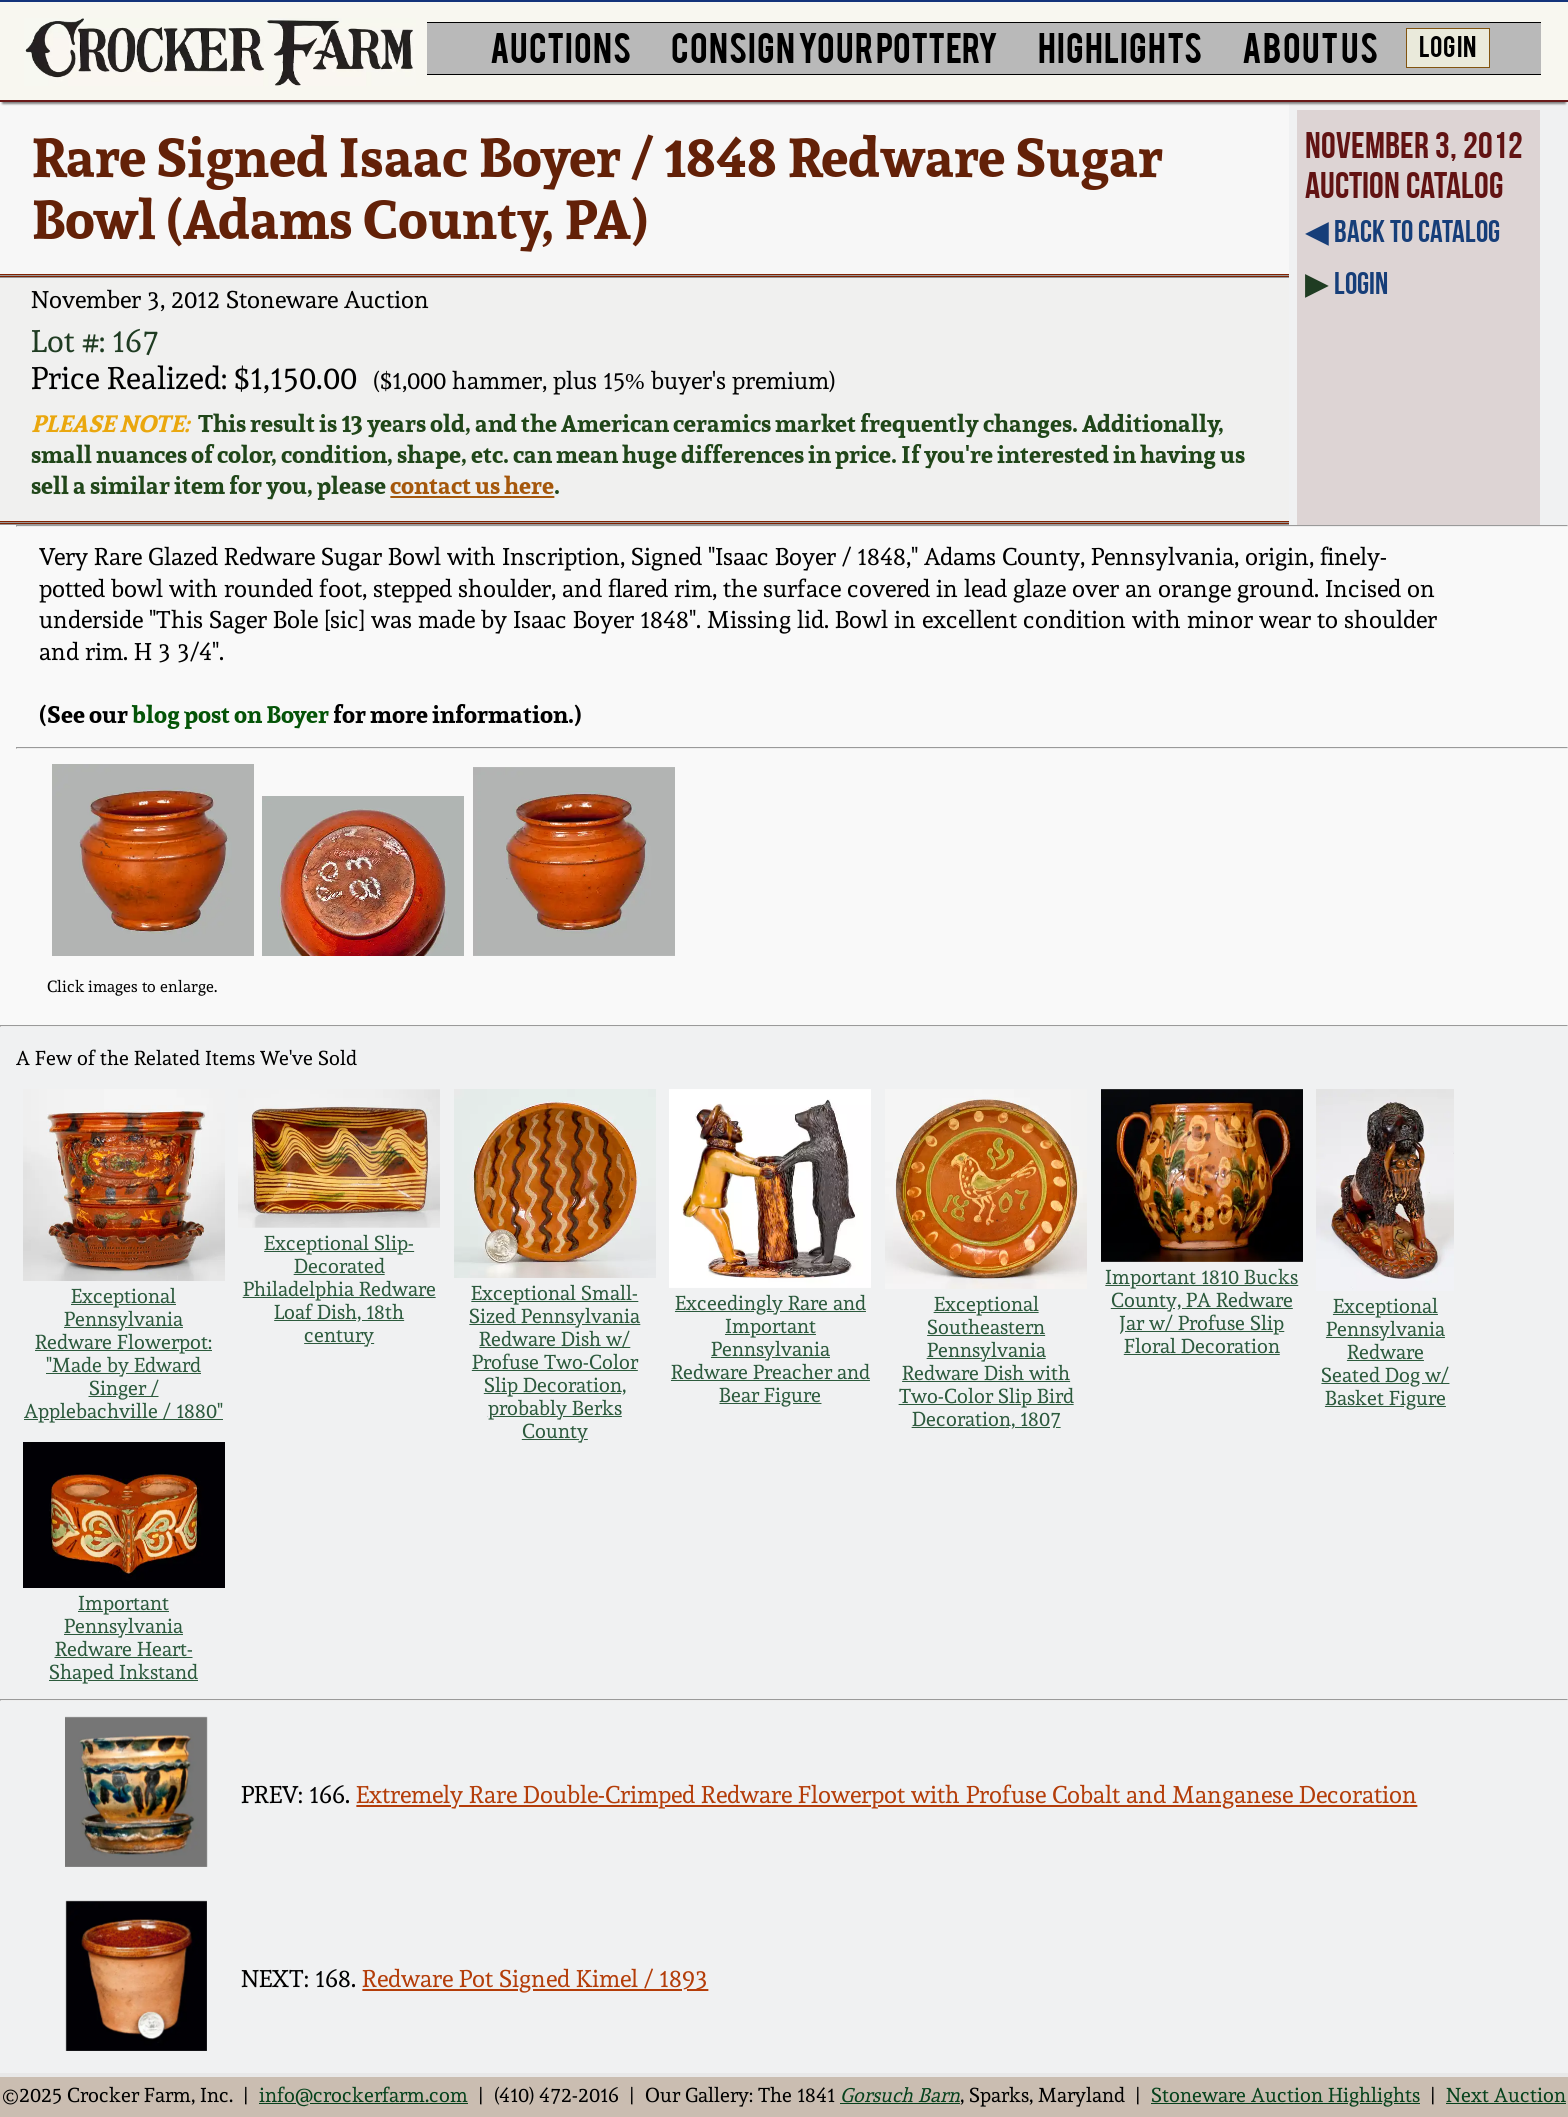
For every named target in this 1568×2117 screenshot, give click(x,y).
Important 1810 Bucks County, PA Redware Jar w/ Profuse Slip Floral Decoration (1201, 1312)
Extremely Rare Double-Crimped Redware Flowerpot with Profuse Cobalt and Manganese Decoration (886, 1795)
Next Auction (1506, 2095)
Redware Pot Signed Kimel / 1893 (535, 1979)
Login (1361, 283)
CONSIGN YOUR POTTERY (834, 45)
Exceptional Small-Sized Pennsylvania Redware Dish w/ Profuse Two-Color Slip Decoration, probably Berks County (554, 1362)
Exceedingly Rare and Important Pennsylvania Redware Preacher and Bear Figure (770, 1349)
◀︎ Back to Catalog (1402, 231)
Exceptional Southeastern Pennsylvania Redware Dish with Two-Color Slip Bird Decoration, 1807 (986, 1362)
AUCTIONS (560, 45)
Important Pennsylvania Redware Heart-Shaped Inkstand (123, 1638)
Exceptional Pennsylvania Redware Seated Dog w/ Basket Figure (1385, 1352)
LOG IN (1447, 45)
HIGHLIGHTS (1120, 45)
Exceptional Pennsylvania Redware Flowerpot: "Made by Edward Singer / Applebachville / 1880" (123, 1354)
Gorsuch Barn (900, 2095)
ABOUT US (1310, 45)
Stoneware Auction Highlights (1285, 2095)
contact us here (472, 485)
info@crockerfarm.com (363, 2095)
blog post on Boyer (230, 714)
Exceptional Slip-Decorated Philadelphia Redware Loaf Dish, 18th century (339, 1289)
